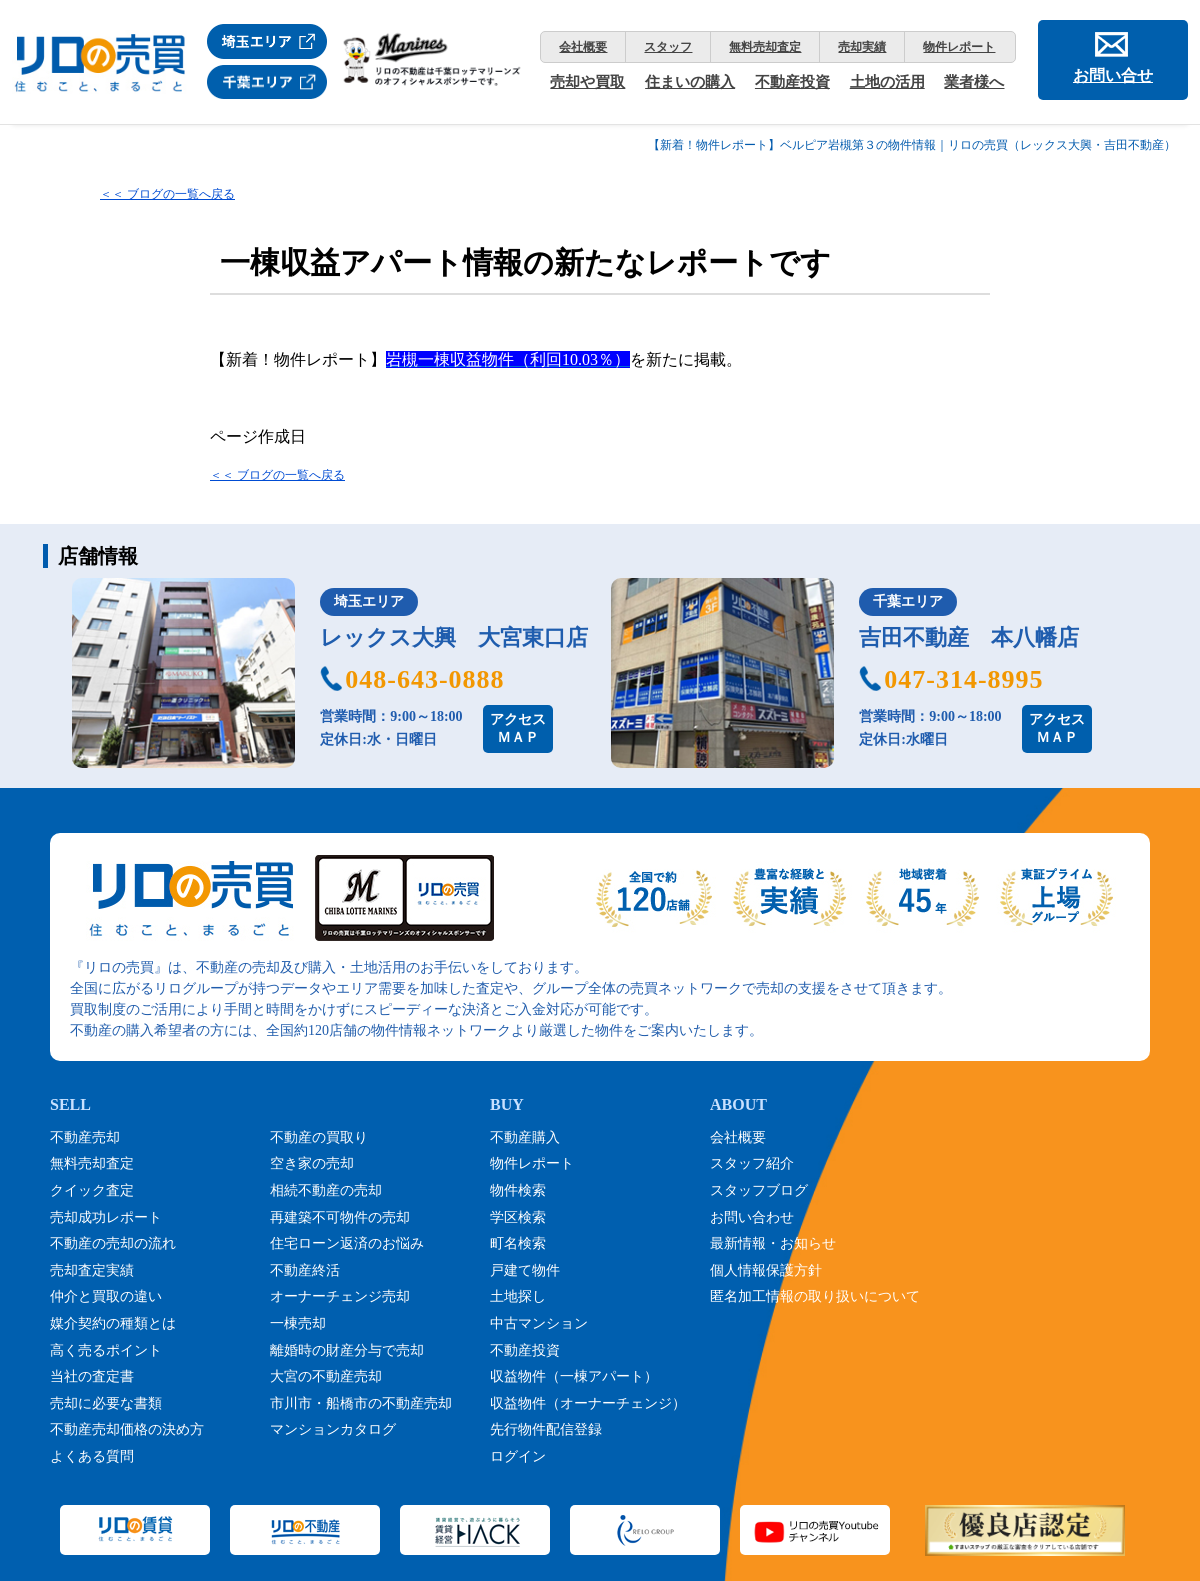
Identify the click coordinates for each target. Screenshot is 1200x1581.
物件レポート (959, 47)
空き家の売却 (312, 1163)
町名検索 (518, 1243)
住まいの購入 (690, 82)
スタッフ (668, 47)
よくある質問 (92, 1456)
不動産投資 (792, 82)
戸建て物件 (525, 1270)
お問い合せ (1113, 75)
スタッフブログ (759, 1190)
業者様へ (974, 82)
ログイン (518, 1456)
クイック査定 (92, 1190)
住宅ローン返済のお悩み (347, 1243)
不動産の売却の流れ (113, 1243)
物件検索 (518, 1190)
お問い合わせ (752, 1217)
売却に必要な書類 (106, 1403)
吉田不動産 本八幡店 (969, 637)
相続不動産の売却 (326, 1190)
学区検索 (518, 1217)
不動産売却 (85, 1137)
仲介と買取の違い (106, 1296)
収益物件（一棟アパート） (574, 1376)
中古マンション (539, 1323)
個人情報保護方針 (766, 1270)
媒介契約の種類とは (113, 1323)
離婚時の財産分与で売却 (347, 1350)
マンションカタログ (333, 1429)
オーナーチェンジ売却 (340, 1296)
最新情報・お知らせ (773, 1243)
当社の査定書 (92, 1376)
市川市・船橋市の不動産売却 (361, 1403)
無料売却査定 (765, 47)
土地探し (518, 1296)
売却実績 (862, 47)
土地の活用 (887, 82)
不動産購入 (525, 1137)
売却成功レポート (106, 1217)
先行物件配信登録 (546, 1429)
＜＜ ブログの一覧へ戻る (167, 194)
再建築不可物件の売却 (340, 1217)
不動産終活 (305, 1270)
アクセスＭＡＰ (518, 728)
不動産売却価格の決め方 (127, 1429)
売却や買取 (587, 82)
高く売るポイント (106, 1350)
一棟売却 (298, 1323)
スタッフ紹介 (752, 1163)
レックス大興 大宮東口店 (454, 637)
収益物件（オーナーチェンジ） (588, 1403)
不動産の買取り (319, 1137)
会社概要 (583, 47)
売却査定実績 (92, 1270)
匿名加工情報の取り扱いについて (815, 1296)
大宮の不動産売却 (326, 1376)
